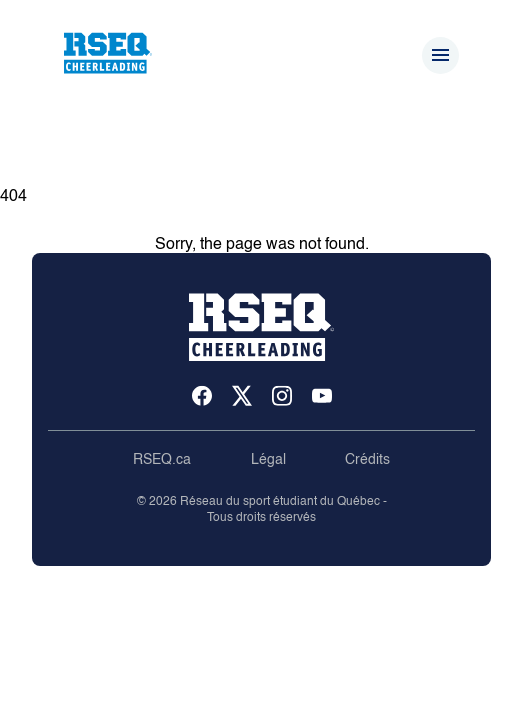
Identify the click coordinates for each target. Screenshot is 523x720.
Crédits (367, 460)
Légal (268, 460)
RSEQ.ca (162, 460)
